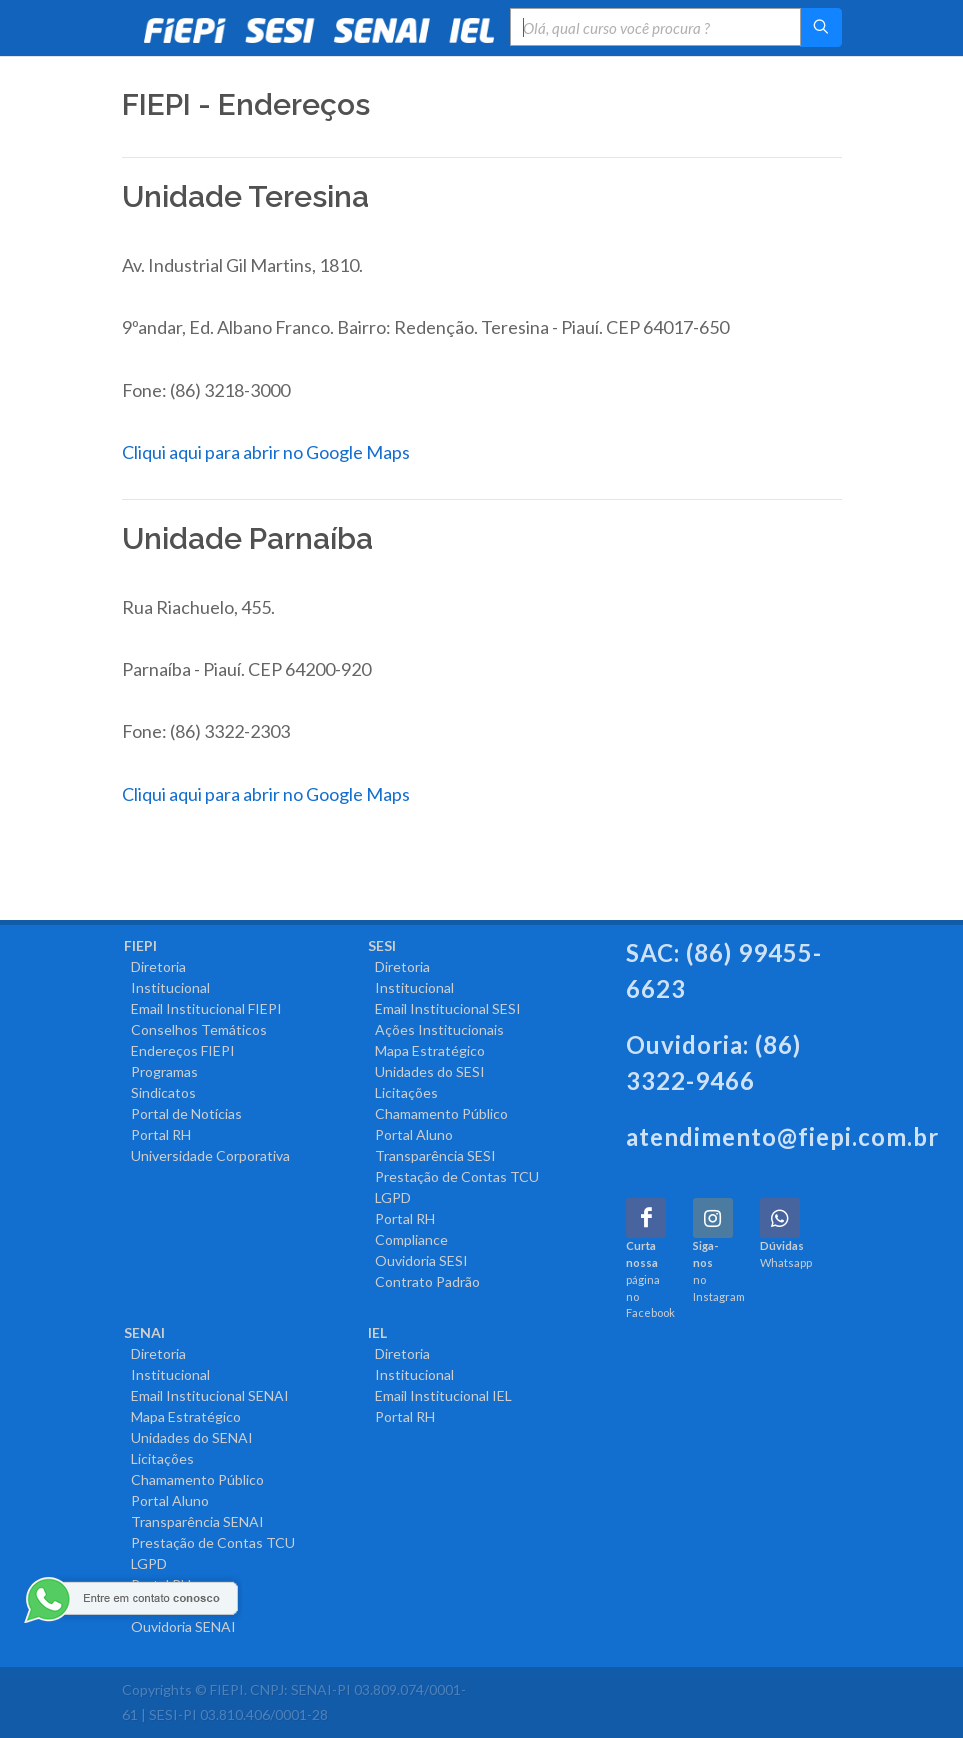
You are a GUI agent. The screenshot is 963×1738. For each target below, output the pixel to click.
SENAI (144, 1332)
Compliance (408, 1239)
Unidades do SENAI (188, 1437)
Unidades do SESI (426, 1071)
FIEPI (140, 945)
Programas (161, 1071)
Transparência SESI (432, 1155)
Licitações (403, 1092)
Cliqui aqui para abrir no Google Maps (266, 452)
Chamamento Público (438, 1113)
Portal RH (157, 1134)
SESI (382, 945)
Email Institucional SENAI (206, 1395)
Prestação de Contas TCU (453, 1176)
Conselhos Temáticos (195, 1029)
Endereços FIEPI (179, 1050)
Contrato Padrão (424, 1281)
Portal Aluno (410, 1134)
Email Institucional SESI (444, 1008)
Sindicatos (160, 1092)
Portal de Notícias (183, 1113)
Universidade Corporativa (207, 1155)
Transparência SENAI (194, 1521)
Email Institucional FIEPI (203, 1008)
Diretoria (155, 966)
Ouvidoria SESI (418, 1260)
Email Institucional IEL (440, 1395)
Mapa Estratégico (426, 1050)
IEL (377, 1332)
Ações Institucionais (436, 1029)
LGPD (389, 1197)
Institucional (167, 987)
